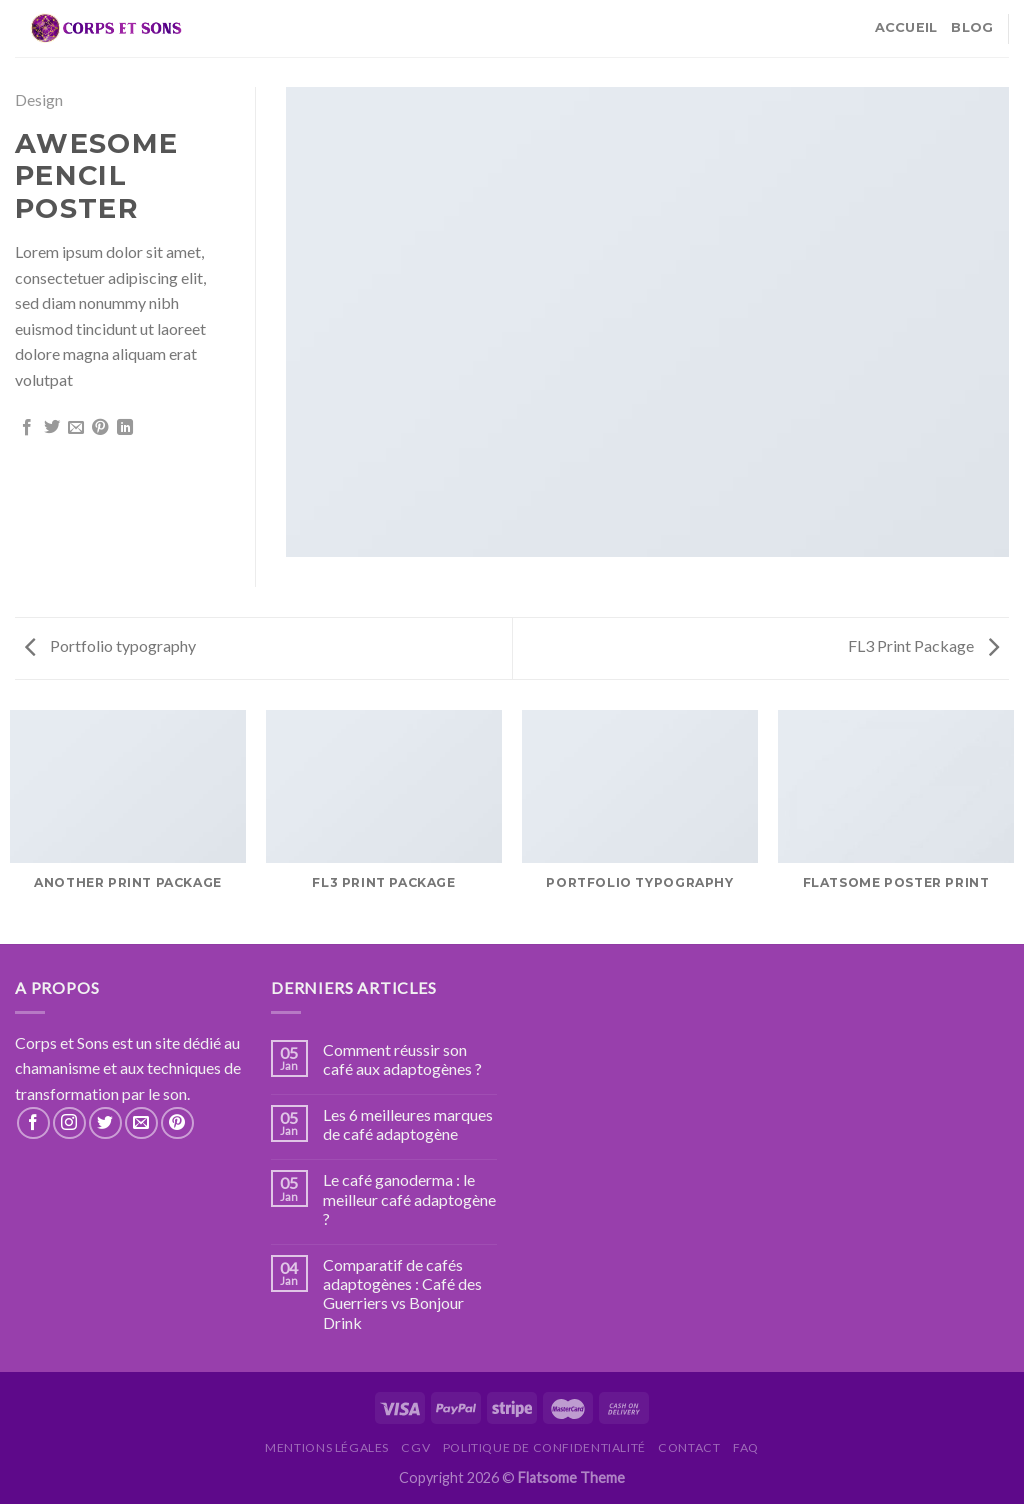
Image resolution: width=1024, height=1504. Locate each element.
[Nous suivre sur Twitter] (105, 1123)
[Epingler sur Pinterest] (100, 428)
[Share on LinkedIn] (125, 428)
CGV (415, 1447)
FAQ (746, 1447)
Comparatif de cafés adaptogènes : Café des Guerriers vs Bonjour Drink (402, 1293)
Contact (689, 1447)
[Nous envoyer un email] (141, 1123)
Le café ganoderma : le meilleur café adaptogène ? (409, 1198)
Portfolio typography (110, 645)
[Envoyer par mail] (76, 428)
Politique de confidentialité (544, 1447)
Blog (972, 27)
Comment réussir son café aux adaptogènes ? (402, 1059)
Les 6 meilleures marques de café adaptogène (408, 1124)
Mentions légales (327, 1447)
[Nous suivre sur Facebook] (33, 1123)
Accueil (906, 27)
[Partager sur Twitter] (52, 428)
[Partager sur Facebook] (27, 428)
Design (39, 99)
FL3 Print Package (923, 645)
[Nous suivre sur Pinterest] (177, 1123)
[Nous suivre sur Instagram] (69, 1123)
